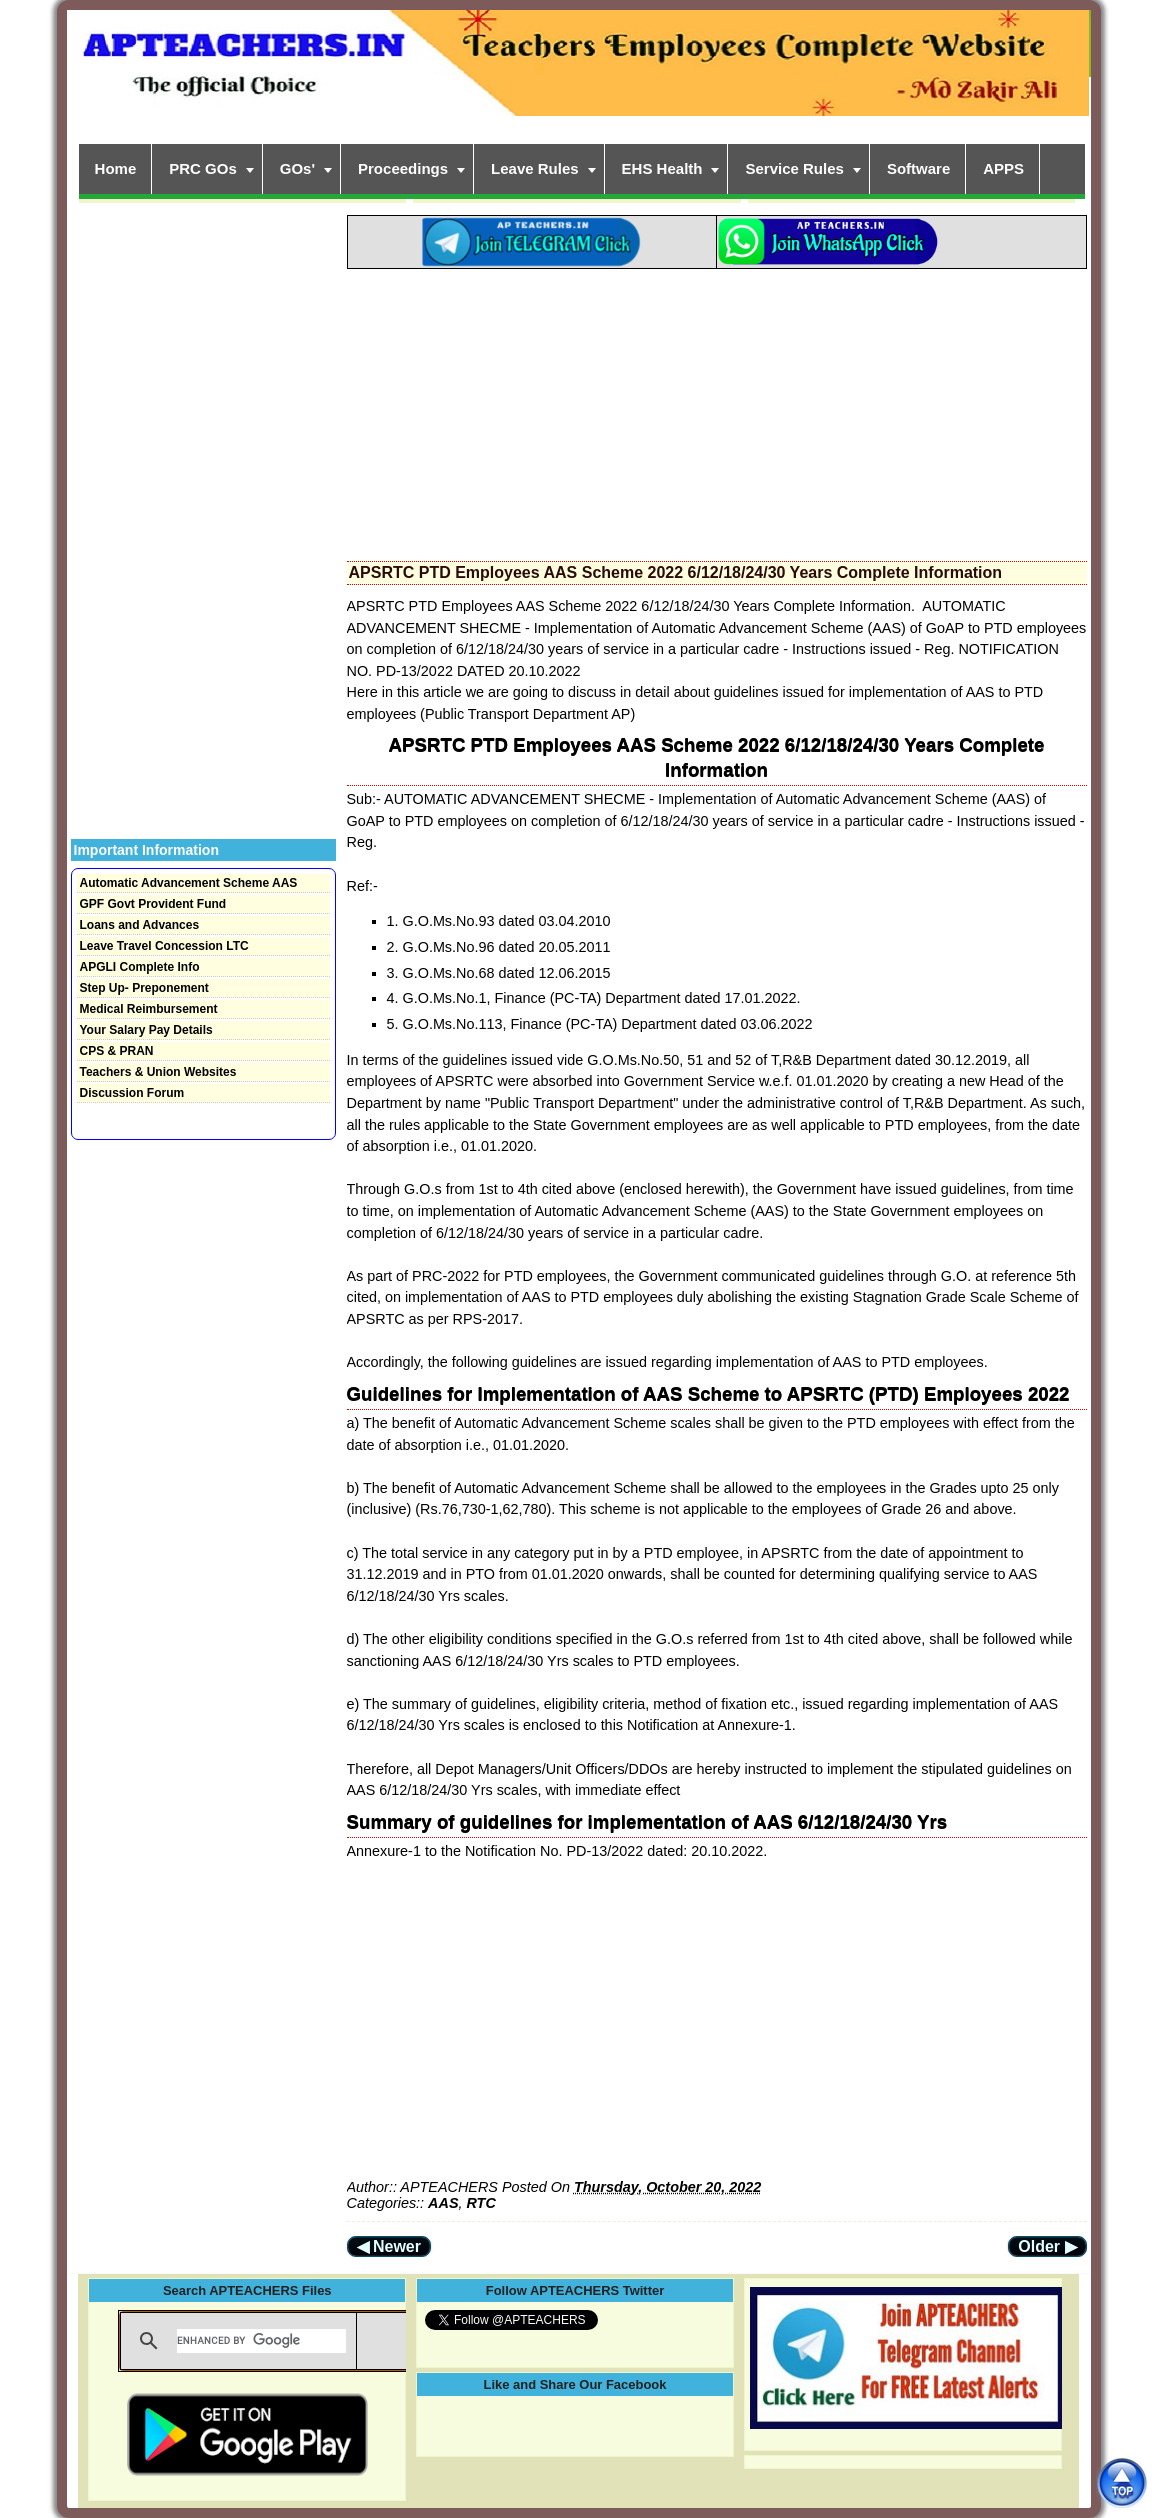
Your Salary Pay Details (146, 1030)
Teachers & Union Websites (158, 1072)
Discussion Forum (132, 1093)
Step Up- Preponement (144, 988)
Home (116, 168)
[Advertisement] (717, 409)
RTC (480, 2203)
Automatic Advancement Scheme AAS (189, 883)
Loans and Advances (140, 925)
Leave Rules (535, 168)
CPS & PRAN (117, 1051)
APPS (1003, 168)
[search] (261, 2341)
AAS (443, 2203)
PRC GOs (203, 168)
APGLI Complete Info (140, 967)
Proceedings (403, 168)
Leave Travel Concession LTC (164, 946)
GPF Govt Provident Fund (153, 904)
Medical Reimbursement (149, 1009)
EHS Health (662, 168)
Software (918, 168)
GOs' (297, 168)
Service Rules (794, 168)
